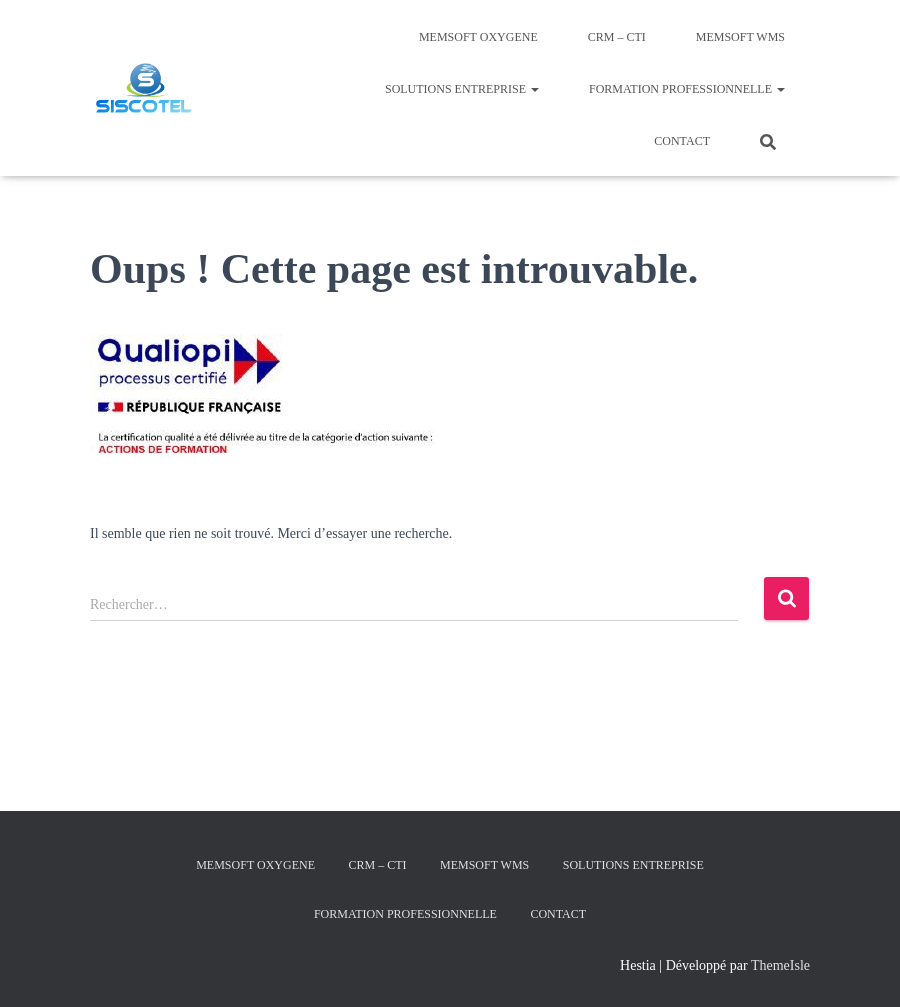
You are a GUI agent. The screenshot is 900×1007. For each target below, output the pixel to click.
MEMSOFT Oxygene (478, 37)
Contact (682, 141)
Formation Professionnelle (687, 89)
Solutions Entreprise (462, 89)
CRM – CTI (617, 37)
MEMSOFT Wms (740, 37)
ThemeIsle (780, 965)
